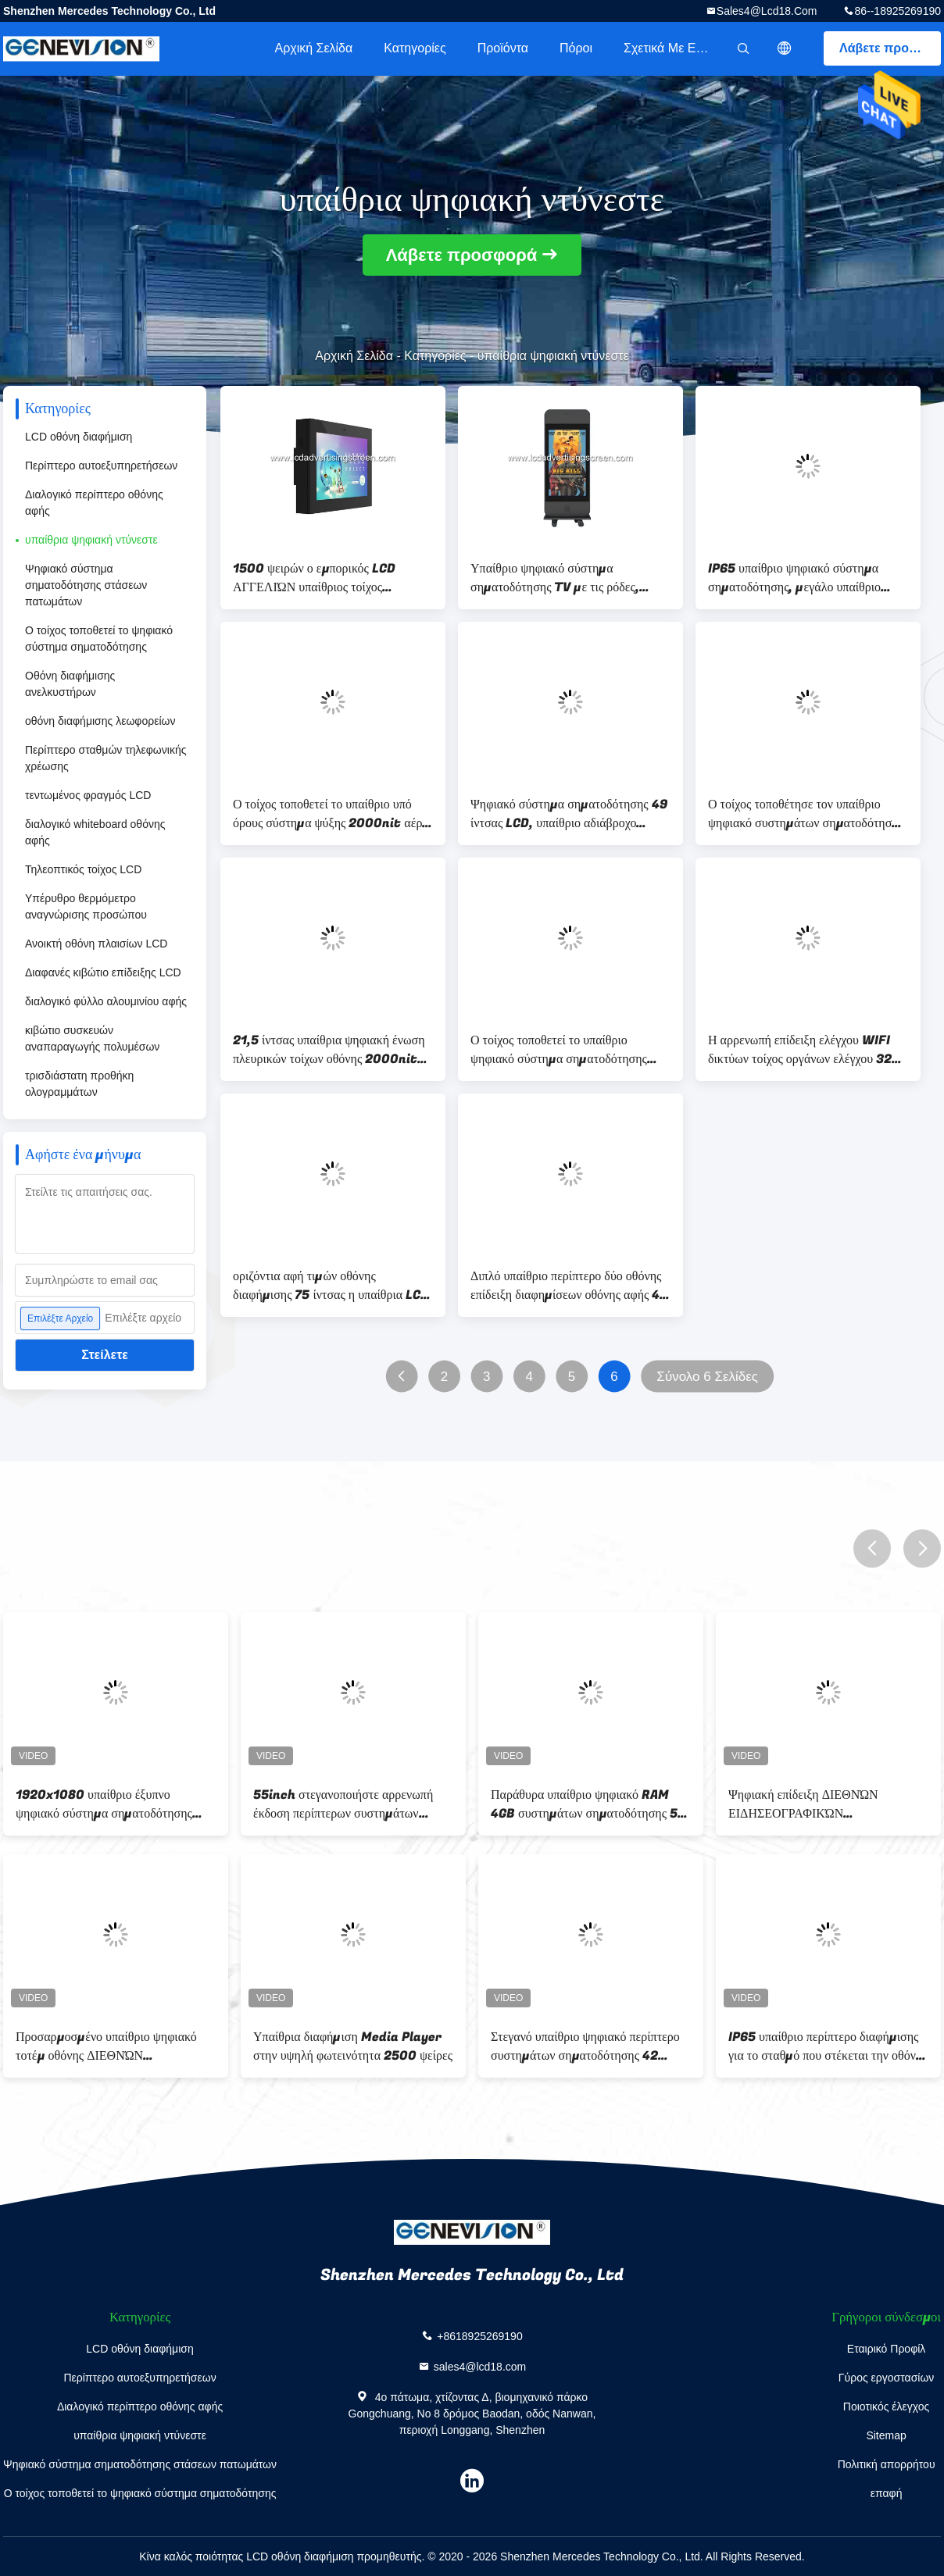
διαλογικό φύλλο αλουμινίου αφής (106, 1001)
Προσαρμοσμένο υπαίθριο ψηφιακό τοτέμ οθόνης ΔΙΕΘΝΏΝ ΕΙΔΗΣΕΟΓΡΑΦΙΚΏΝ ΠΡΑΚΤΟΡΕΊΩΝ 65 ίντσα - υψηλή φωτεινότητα (106, 2046)
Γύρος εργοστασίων (887, 2377)
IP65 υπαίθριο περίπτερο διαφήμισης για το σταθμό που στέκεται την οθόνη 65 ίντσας (825, 2046)
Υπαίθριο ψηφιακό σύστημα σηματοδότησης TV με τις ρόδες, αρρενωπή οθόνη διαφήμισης (554, 578)
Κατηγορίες (414, 48)
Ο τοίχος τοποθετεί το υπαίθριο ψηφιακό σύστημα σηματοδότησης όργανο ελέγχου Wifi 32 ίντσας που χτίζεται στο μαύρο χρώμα (563, 1050)
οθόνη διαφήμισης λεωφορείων (100, 721)
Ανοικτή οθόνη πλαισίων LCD (96, 943)
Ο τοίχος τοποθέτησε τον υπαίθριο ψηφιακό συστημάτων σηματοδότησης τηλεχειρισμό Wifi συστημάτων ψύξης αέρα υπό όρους (807, 814)
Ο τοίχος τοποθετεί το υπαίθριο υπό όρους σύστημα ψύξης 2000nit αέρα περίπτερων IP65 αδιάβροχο (331, 814)
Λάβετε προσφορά (890, 48)
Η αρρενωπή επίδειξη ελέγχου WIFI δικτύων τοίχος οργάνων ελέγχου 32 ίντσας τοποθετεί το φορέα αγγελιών (800, 1050)
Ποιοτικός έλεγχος (886, 2406)
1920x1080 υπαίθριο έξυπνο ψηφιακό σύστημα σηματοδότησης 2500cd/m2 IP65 (104, 1804)
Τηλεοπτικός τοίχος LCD (83, 869)
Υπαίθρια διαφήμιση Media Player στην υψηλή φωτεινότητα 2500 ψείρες (352, 2046)
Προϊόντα (502, 48)
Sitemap (886, 2435)
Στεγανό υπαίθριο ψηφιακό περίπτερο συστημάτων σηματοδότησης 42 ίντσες (585, 2046)
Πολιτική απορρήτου (886, 2464)
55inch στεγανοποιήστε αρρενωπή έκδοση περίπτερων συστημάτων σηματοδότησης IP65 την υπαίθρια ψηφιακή (343, 1804)
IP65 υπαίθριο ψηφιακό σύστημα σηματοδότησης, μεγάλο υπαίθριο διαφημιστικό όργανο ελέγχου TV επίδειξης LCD (794, 578)
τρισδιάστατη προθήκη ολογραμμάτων (79, 1083)
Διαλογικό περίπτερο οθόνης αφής (94, 502)
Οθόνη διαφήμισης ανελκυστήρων (70, 683)
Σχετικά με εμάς (670, 48)
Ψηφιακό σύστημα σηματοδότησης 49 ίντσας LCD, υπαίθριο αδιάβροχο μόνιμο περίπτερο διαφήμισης (568, 814)
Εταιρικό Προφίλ (886, 2348)
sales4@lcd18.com (767, 11)
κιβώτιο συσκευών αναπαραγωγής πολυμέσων (92, 1038)
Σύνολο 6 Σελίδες (707, 1376)
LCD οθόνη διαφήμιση (78, 436)
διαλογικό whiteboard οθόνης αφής (95, 832)
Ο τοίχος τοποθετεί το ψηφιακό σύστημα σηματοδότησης (99, 638)
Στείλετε (104, 1354)
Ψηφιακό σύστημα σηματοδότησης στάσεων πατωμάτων (86, 585)
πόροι (576, 48)
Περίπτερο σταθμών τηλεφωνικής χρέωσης (105, 758)
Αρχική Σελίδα (313, 48)
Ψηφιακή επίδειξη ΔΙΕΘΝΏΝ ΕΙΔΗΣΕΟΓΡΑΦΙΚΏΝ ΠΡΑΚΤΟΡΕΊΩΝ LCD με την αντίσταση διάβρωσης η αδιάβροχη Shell (816, 1804)
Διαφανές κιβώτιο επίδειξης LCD (103, 972)
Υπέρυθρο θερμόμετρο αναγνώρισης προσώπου (86, 906)
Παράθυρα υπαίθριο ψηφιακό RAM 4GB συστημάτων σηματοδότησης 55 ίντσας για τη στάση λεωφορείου (588, 1804)
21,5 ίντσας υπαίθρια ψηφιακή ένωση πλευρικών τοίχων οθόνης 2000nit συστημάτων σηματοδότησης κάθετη (329, 1050)
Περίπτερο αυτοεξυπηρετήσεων (101, 465)
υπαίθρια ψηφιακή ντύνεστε (91, 539)
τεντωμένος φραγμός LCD (88, 795)
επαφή (887, 2493)
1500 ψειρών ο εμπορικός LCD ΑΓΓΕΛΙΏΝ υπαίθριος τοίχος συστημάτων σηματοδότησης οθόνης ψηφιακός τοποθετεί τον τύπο (326, 578)
